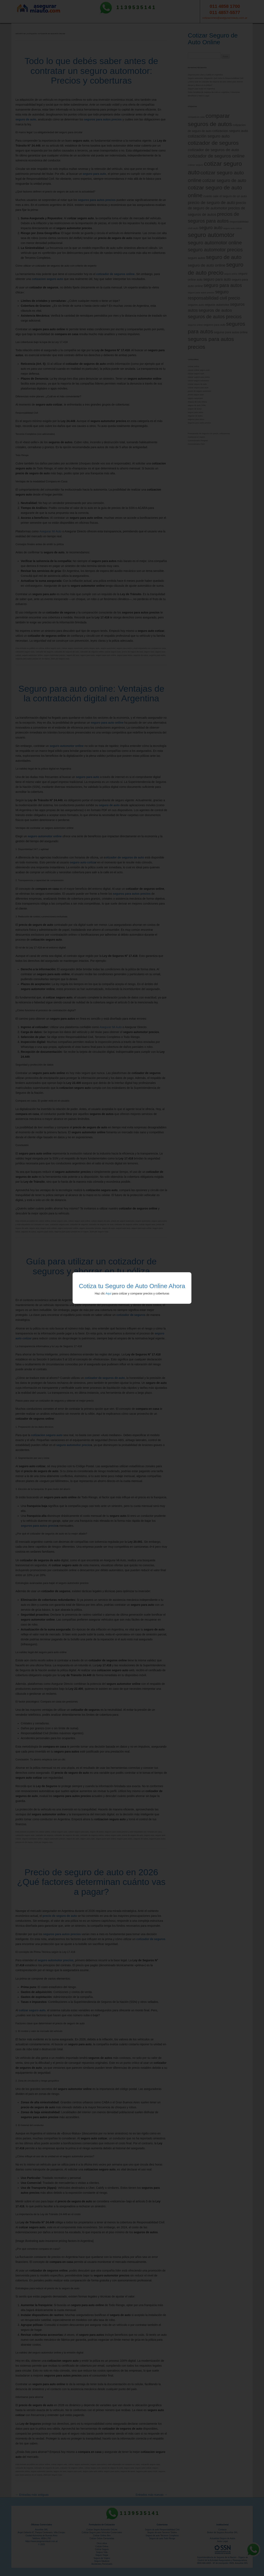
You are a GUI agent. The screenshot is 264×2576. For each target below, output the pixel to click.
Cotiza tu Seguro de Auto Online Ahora (132, 1286)
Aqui (108, 1293)
